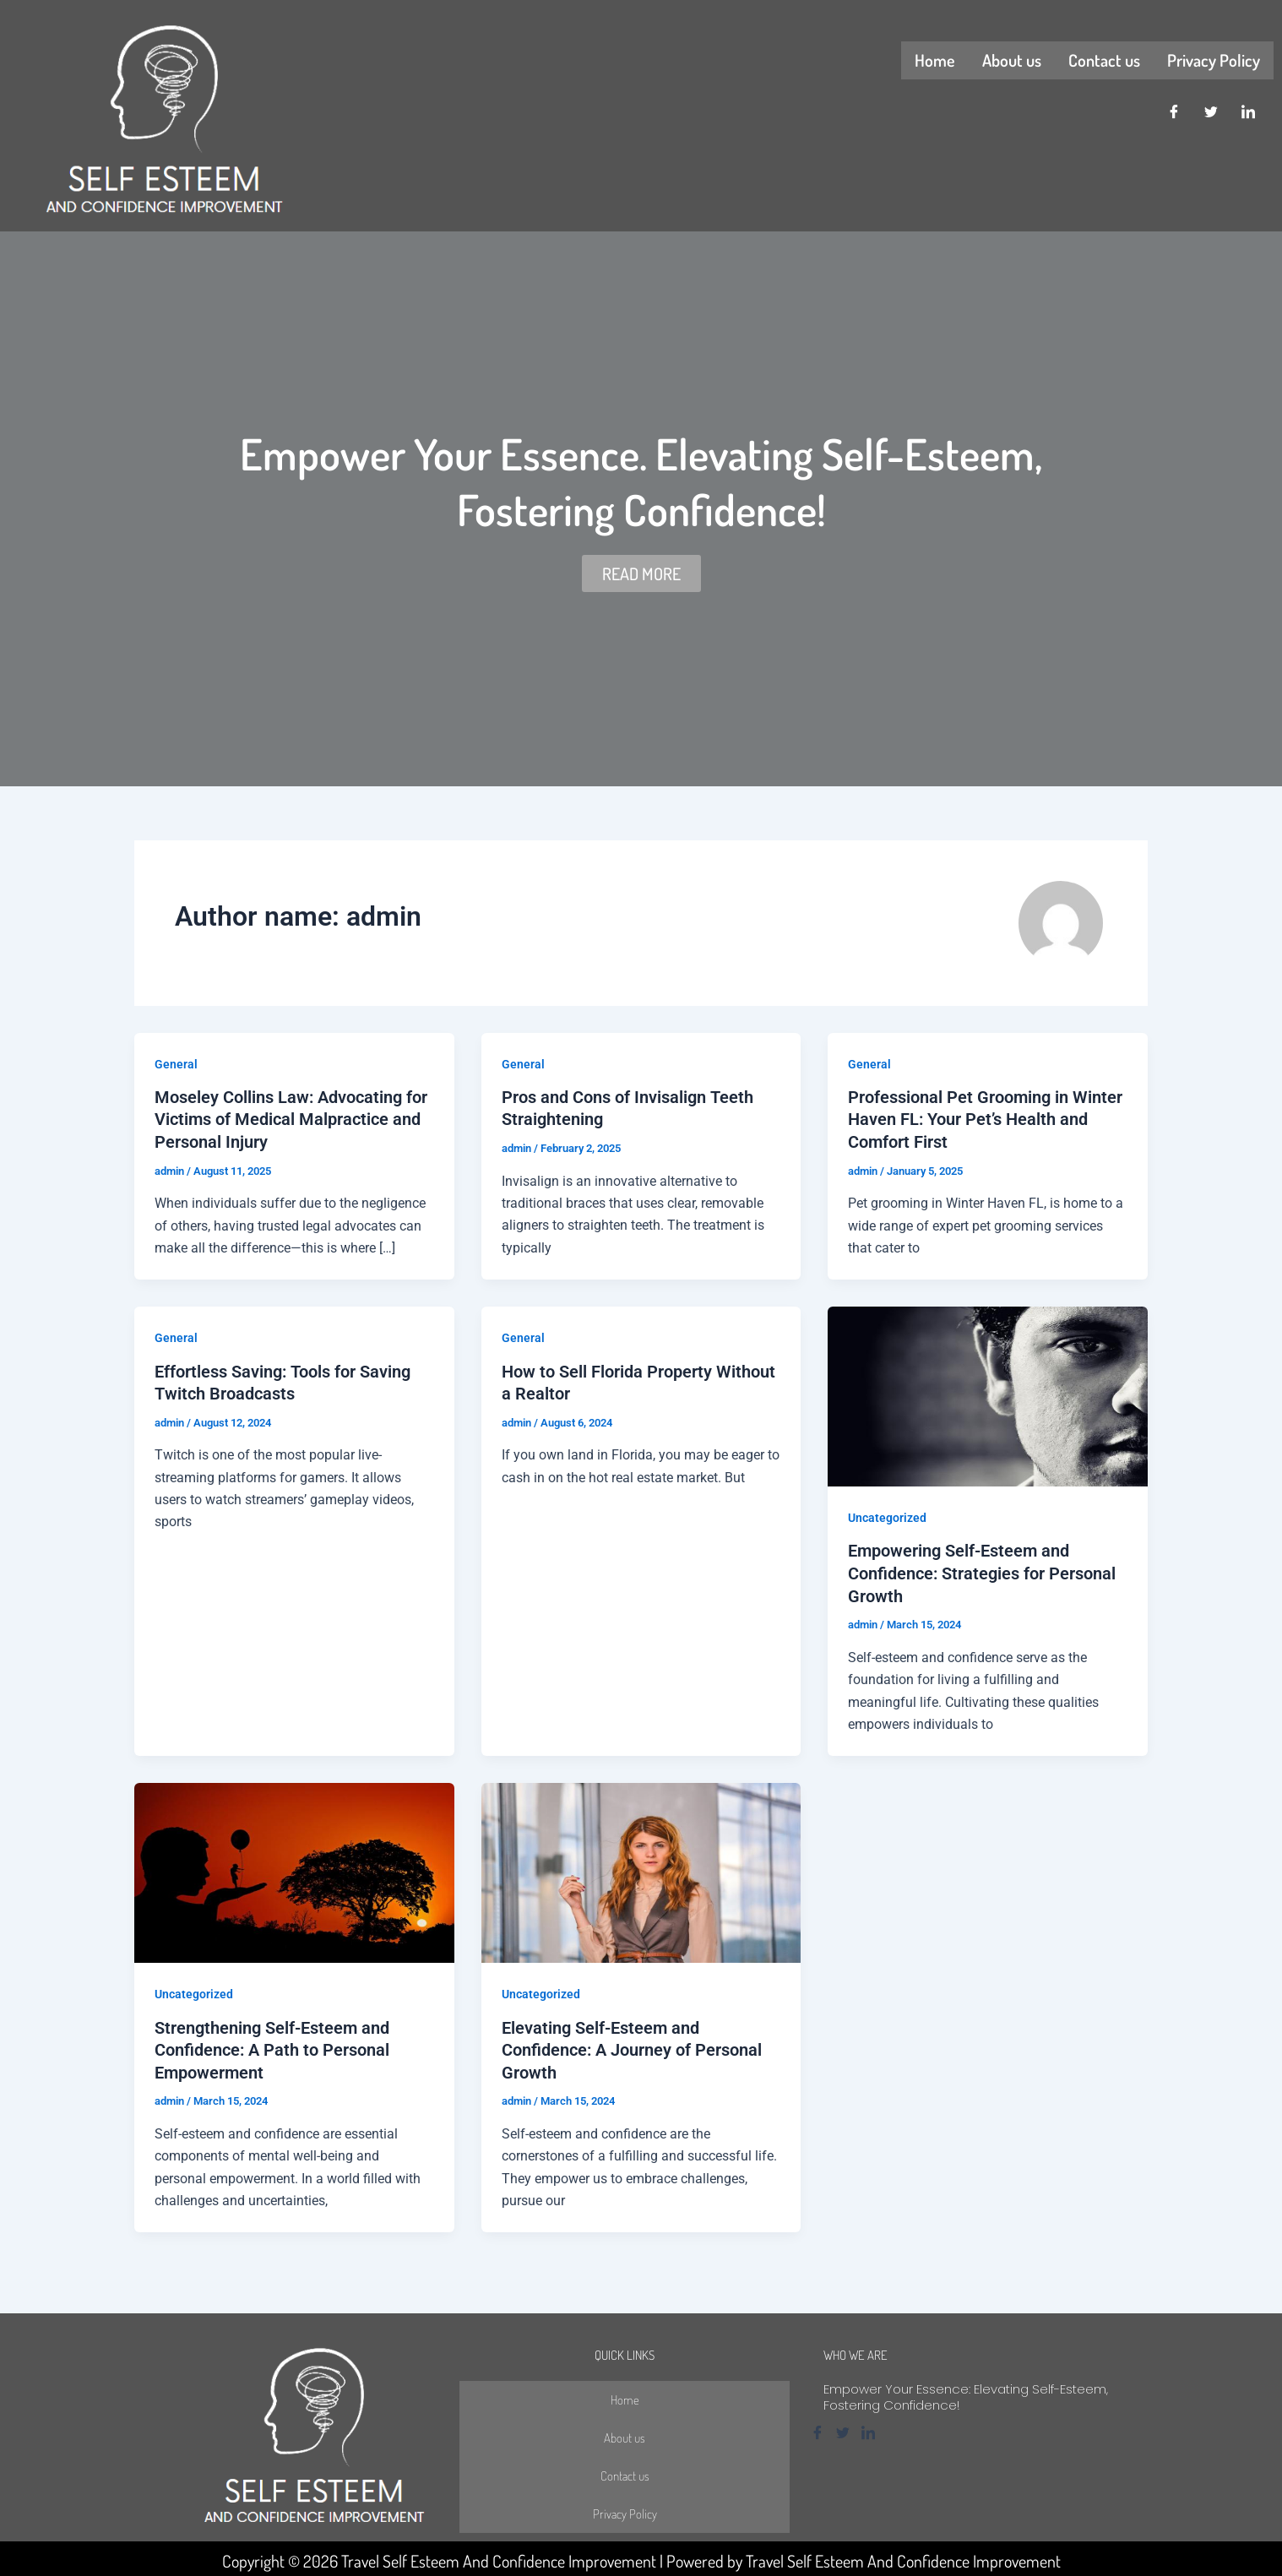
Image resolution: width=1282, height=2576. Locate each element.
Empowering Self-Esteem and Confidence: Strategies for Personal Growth (982, 1572)
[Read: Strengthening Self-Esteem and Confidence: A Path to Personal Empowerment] (294, 1869)
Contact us (1104, 60)
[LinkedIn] (1248, 112)
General (176, 1064)
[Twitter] (1211, 112)
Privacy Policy (1213, 60)
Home (935, 60)
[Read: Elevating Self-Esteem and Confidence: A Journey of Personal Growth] (641, 1869)
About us (1011, 60)
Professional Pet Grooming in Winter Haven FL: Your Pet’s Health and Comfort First (985, 1119)
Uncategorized (887, 1517)
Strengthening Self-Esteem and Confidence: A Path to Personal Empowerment (272, 2046)
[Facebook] (1174, 112)
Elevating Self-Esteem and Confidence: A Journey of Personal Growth (632, 2046)
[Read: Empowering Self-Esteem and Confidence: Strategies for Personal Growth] (988, 1395)
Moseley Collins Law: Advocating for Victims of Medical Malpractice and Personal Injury (291, 1119)
